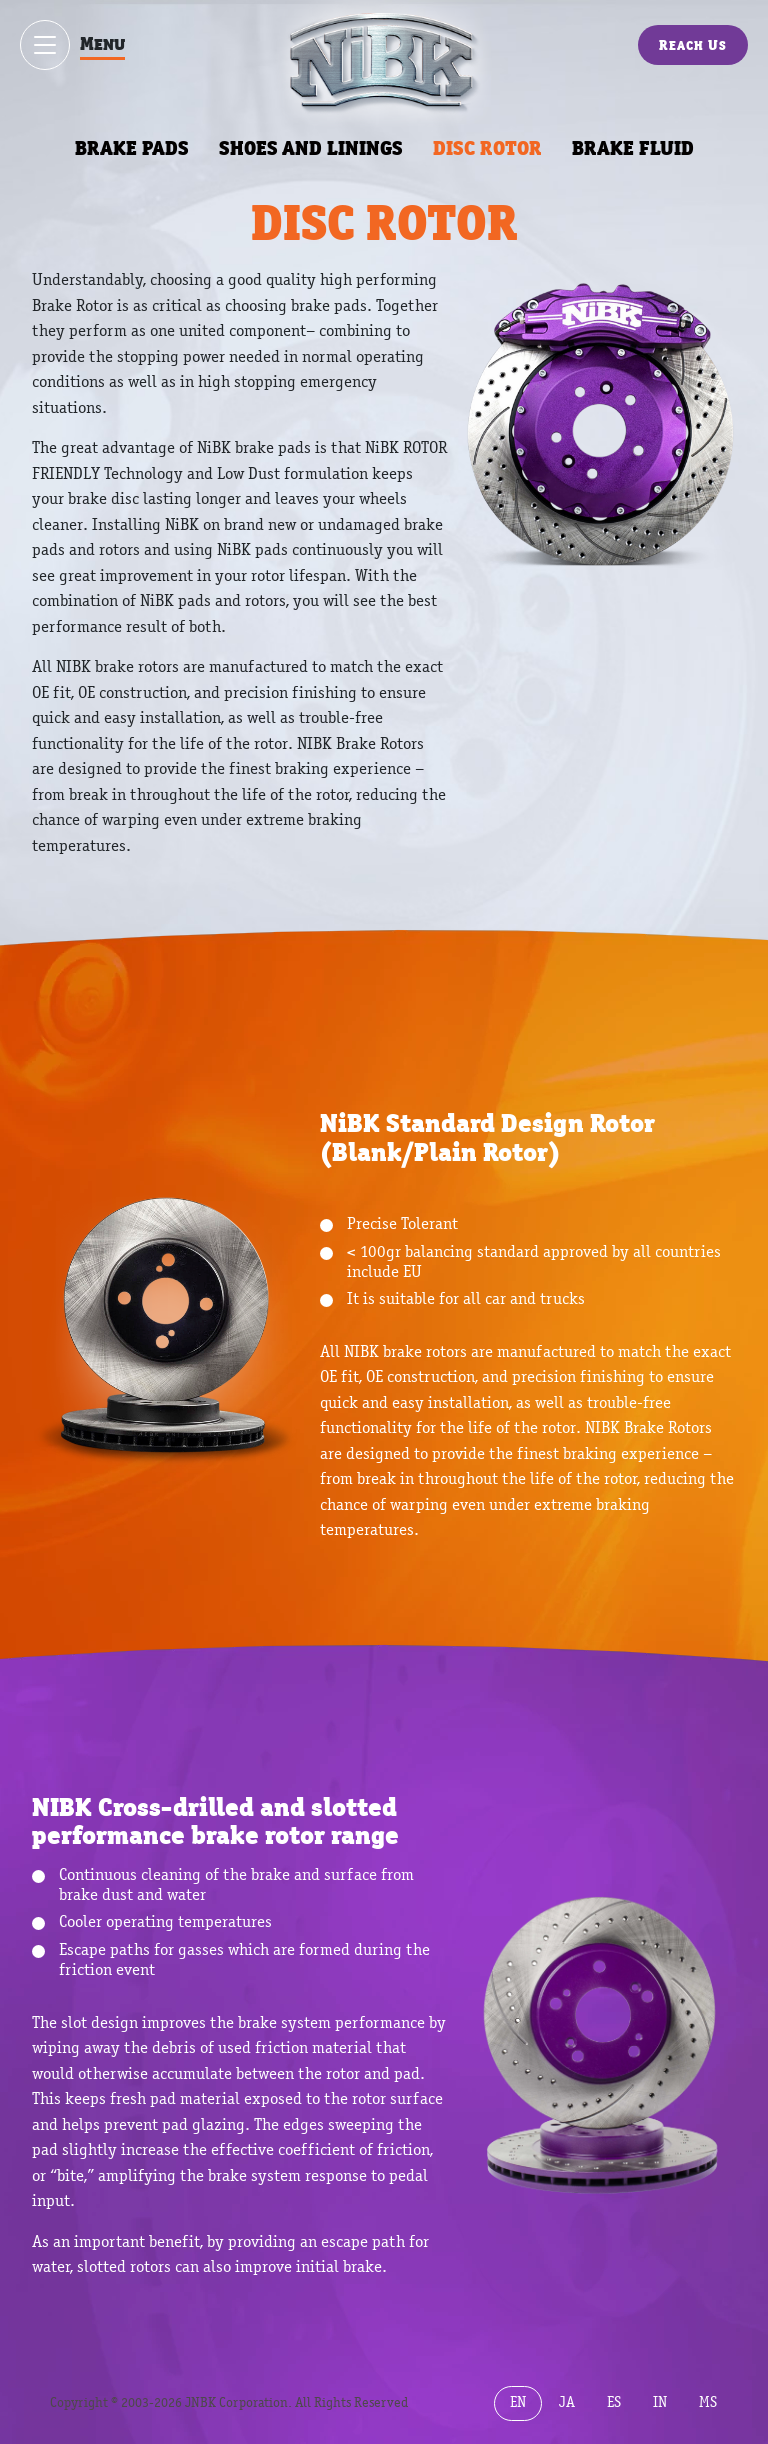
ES (614, 2402)
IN (660, 2402)
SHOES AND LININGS (311, 148)
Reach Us (693, 45)
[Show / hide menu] (45, 45)
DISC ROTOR (487, 148)
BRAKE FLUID (633, 148)
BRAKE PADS (132, 148)
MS (708, 2402)
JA (567, 2402)
